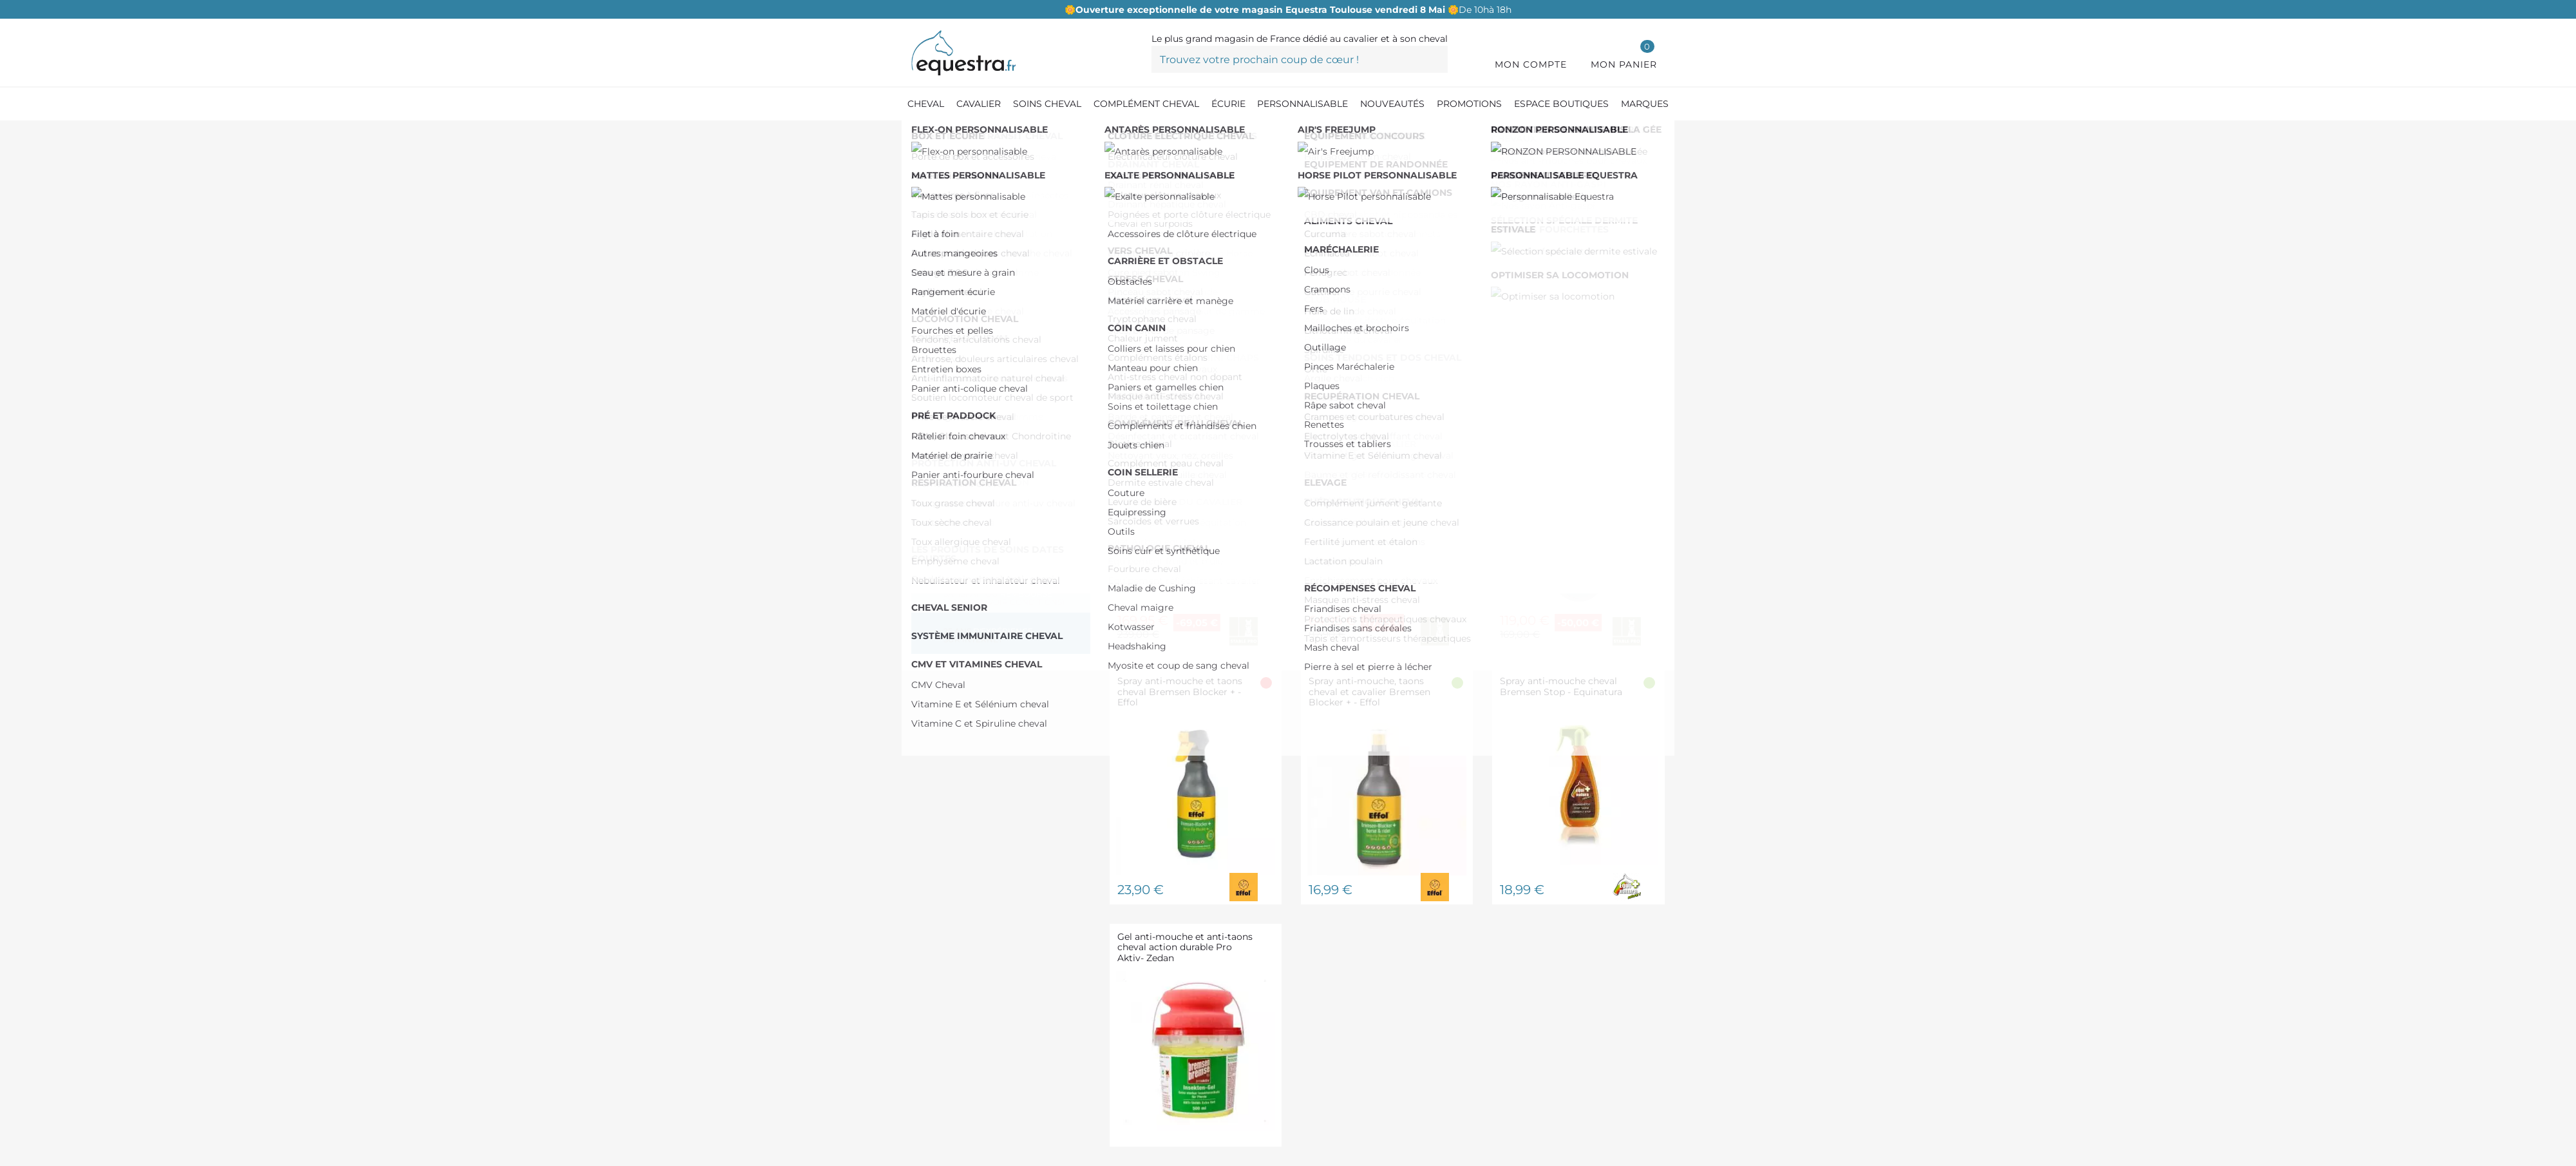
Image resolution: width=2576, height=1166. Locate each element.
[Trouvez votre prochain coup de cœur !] (1299, 59)
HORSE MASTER (978, 394)
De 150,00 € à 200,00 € (992, 306)
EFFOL (955, 354)
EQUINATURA (971, 374)
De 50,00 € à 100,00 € (989, 265)
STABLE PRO (970, 435)
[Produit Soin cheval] (987, 134)
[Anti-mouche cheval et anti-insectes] (1126, 134)
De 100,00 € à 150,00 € (991, 286)
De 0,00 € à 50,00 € (988, 245)
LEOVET (957, 415)
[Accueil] (917, 135)
